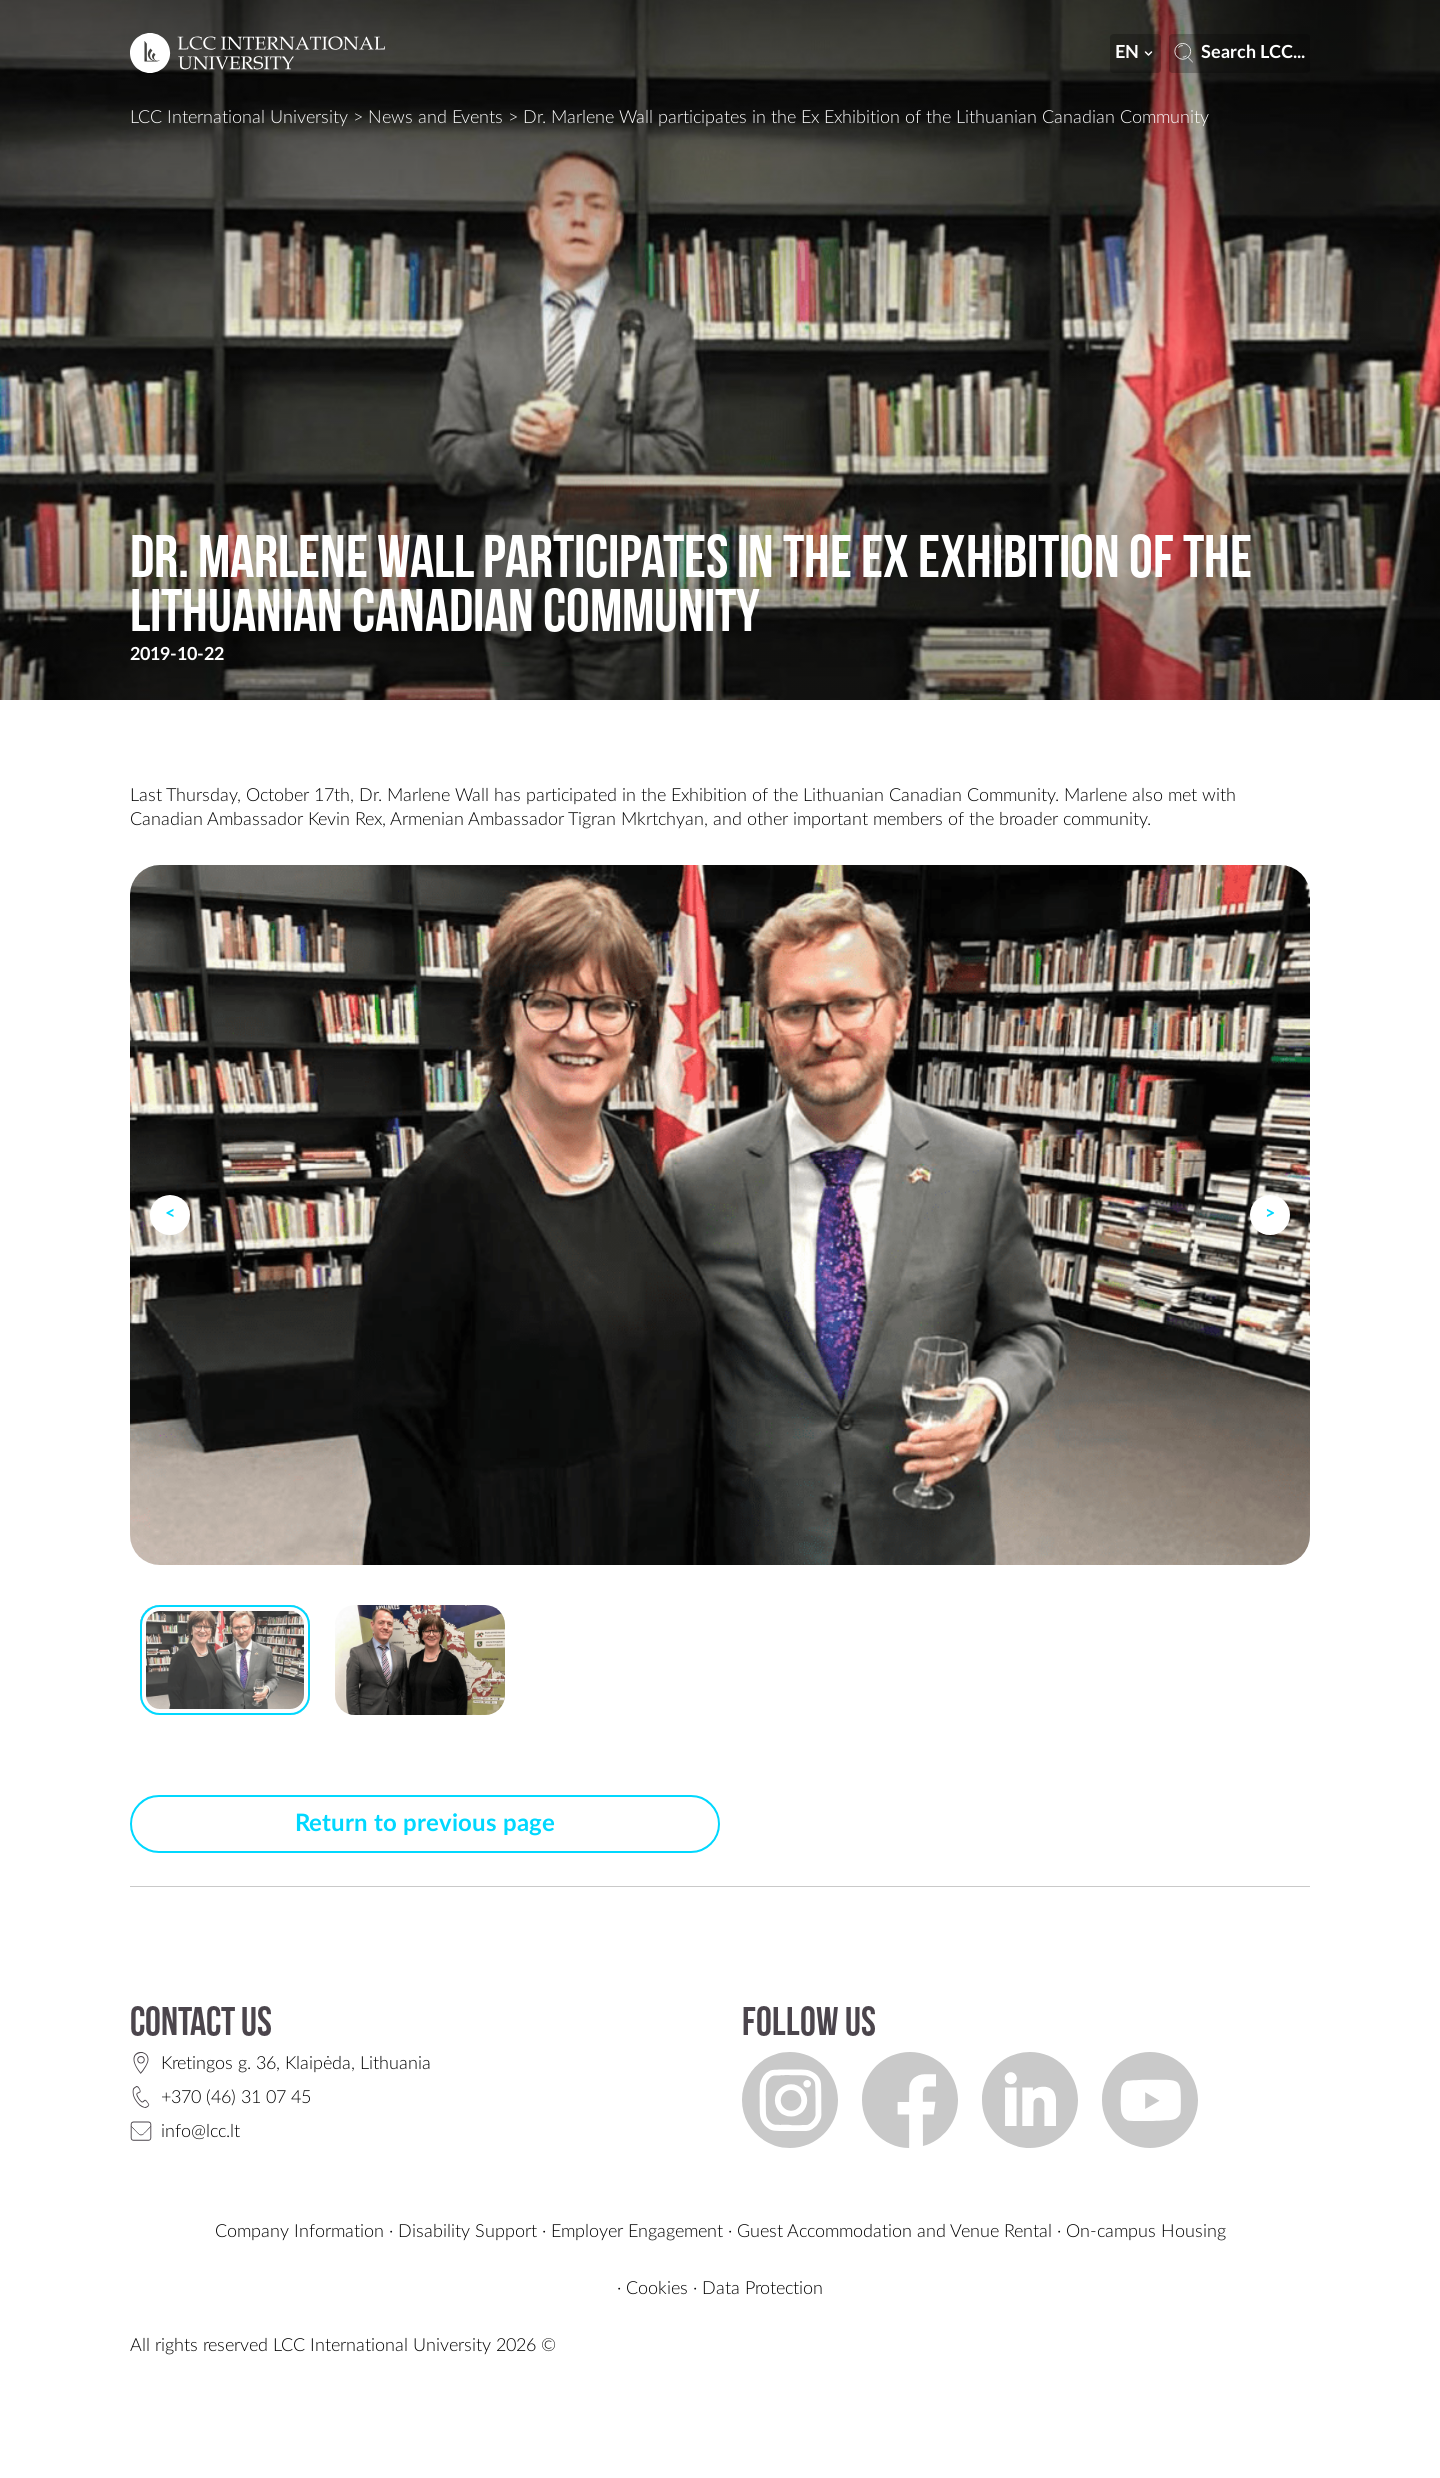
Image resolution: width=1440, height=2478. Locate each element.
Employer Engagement (637, 2232)
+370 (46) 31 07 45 (236, 2098)
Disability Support (467, 2232)
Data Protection (762, 2289)
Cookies (657, 2289)
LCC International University (239, 118)
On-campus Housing (1146, 2232)
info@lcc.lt (200, 2132)
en (1136, 53)
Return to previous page (425, 1824)
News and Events (435, 118)
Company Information (299, 2232)
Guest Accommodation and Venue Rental (894, 2232)
